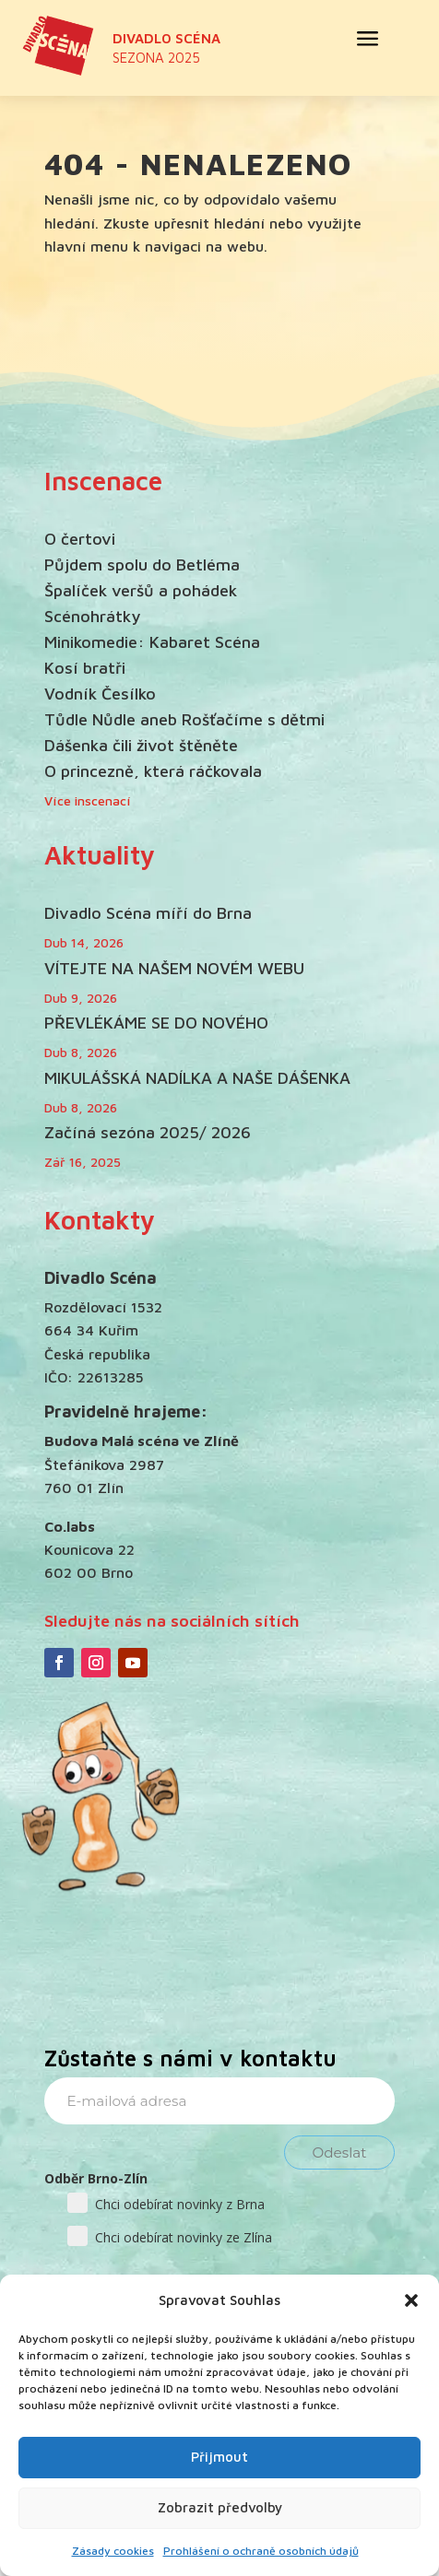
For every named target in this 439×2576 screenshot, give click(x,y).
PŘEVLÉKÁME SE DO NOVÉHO (156, 1022)
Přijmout (219, 2456)
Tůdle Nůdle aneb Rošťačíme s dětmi (184, 719)
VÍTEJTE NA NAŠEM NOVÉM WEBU (174, 968)
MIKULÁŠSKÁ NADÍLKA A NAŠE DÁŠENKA (197, 1078)
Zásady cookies (113, 2551)
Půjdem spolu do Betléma (142, 564)
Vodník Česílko (100, 693)
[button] (411, 2300)
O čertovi (79, 538)
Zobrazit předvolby (220, 2507)
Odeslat (340, 2152)
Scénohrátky (92, 616)
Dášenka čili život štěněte (141, 745)
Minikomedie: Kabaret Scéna (152, 642)
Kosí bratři (84, 667)
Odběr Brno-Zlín (96, 2178)
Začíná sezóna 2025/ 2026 (147, 1132)
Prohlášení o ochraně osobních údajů (261, 2551)
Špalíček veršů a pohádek (140, 590)
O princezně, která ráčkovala (153, 771)
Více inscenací (87, 800)
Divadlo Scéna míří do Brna (148, 913)
